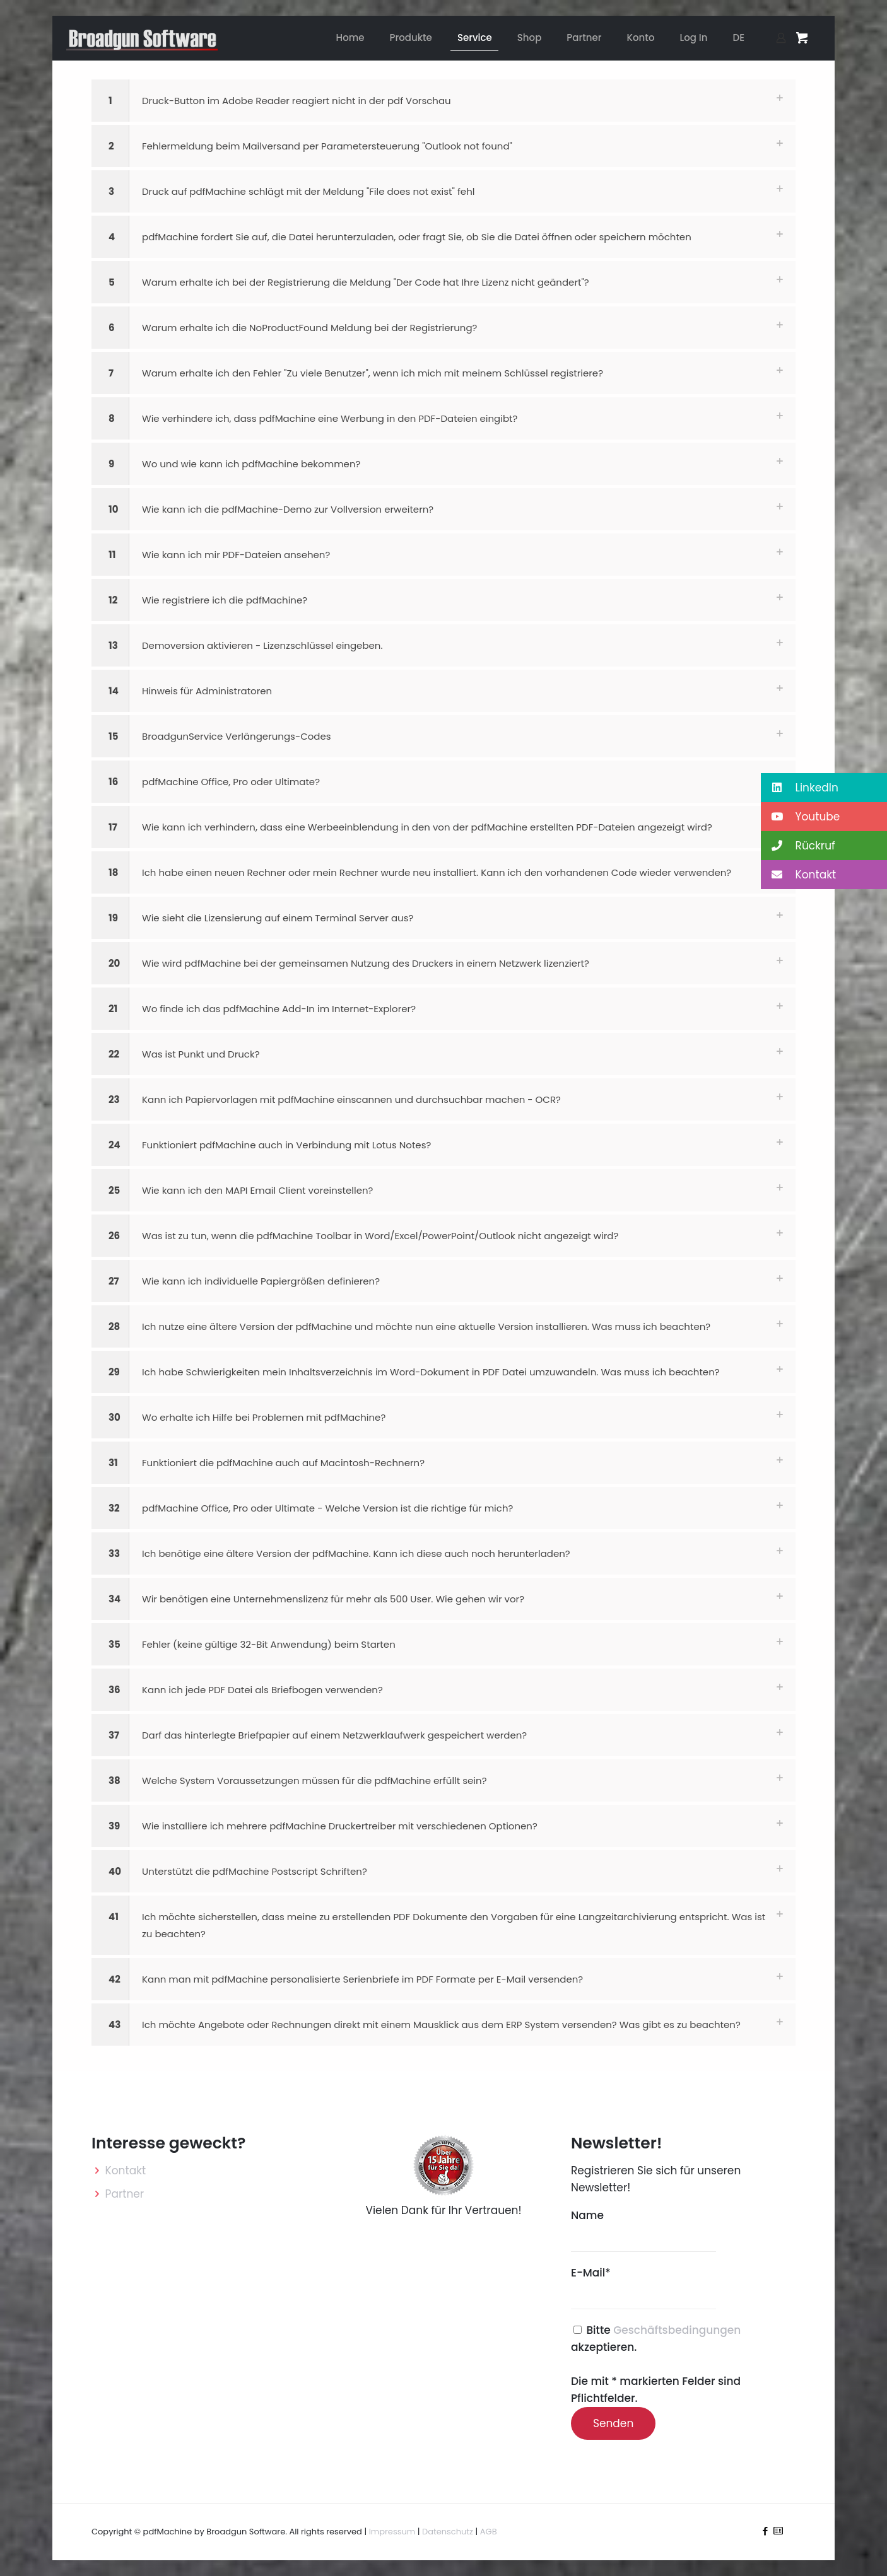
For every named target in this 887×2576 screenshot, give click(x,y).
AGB (488, 2532)
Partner (124, 2193)
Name (643, 2230)
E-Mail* (643, 2287)
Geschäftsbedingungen (677, 2330)
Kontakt (125, 2170)
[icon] (778, 2531)
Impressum (392, 2532)
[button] (443, 100)
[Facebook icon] (765, 2531)
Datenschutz (447, 2532)
